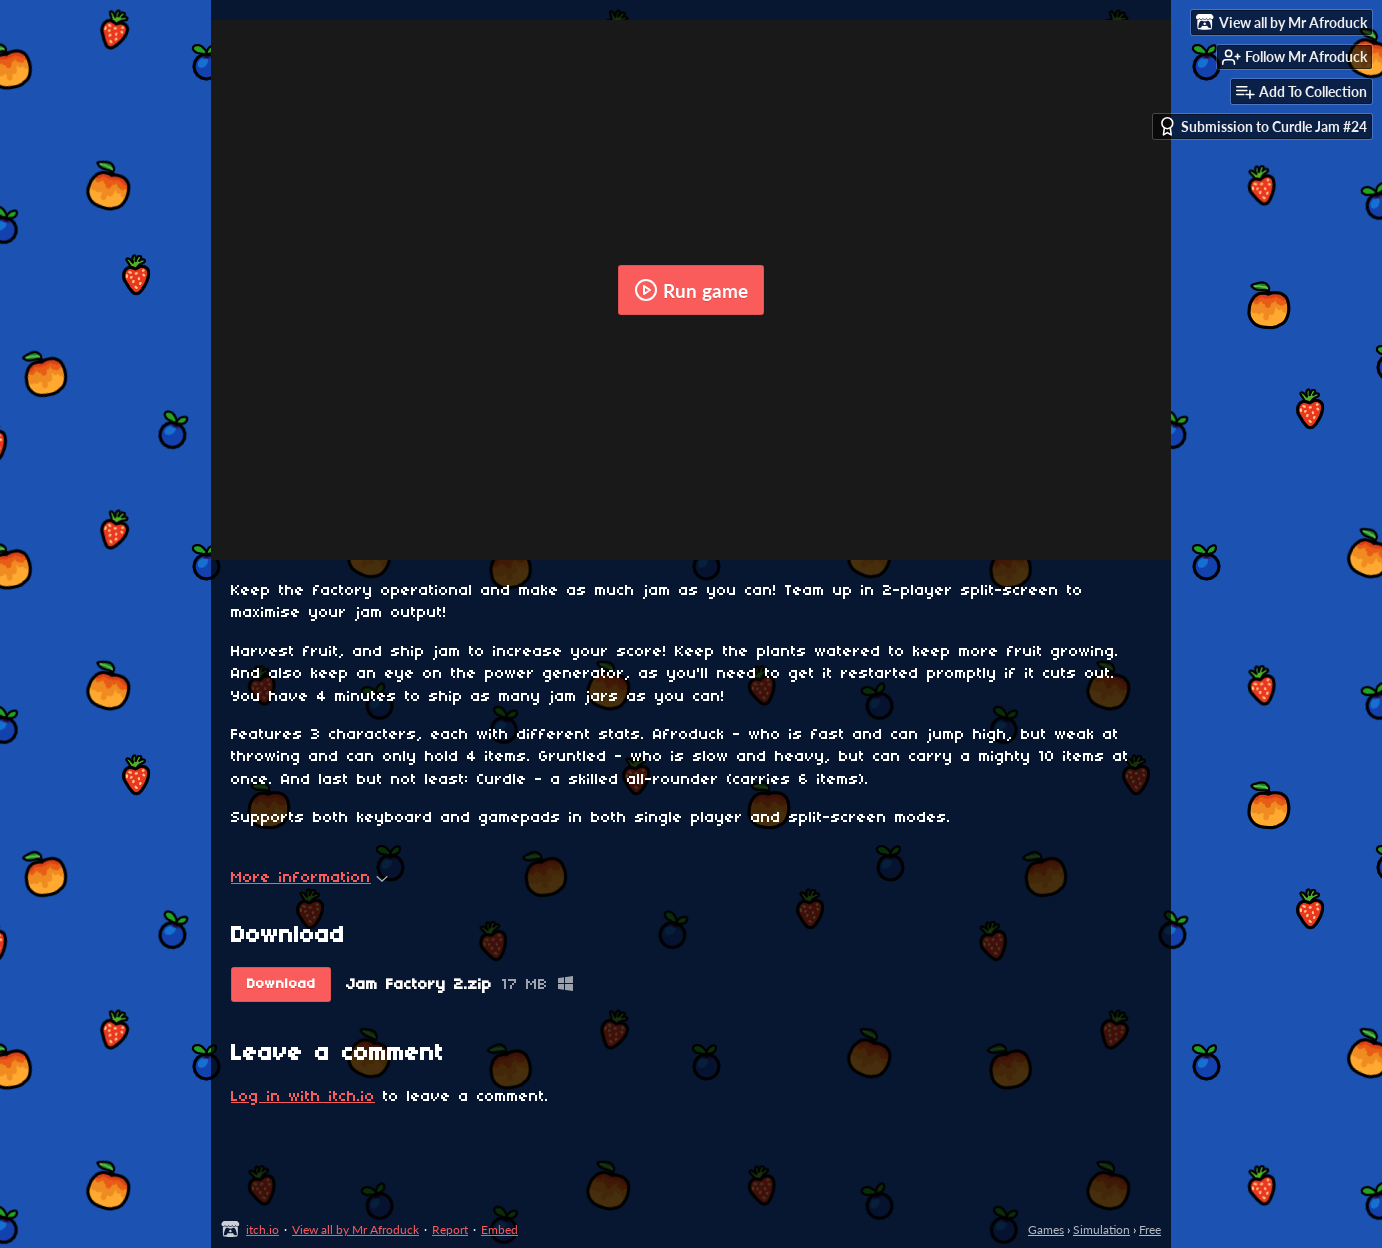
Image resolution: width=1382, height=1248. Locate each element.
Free (1150, 1229)
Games (1046, 1229)
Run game (691, 290)
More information (309, 878)
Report (450, 1229)
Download (281, 984)
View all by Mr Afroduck (355, 1229)
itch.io (262, 1229)
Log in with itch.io (303, 1097)
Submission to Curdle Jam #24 (1262, 126)
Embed (499, 1229)
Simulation (1101, 1229)
